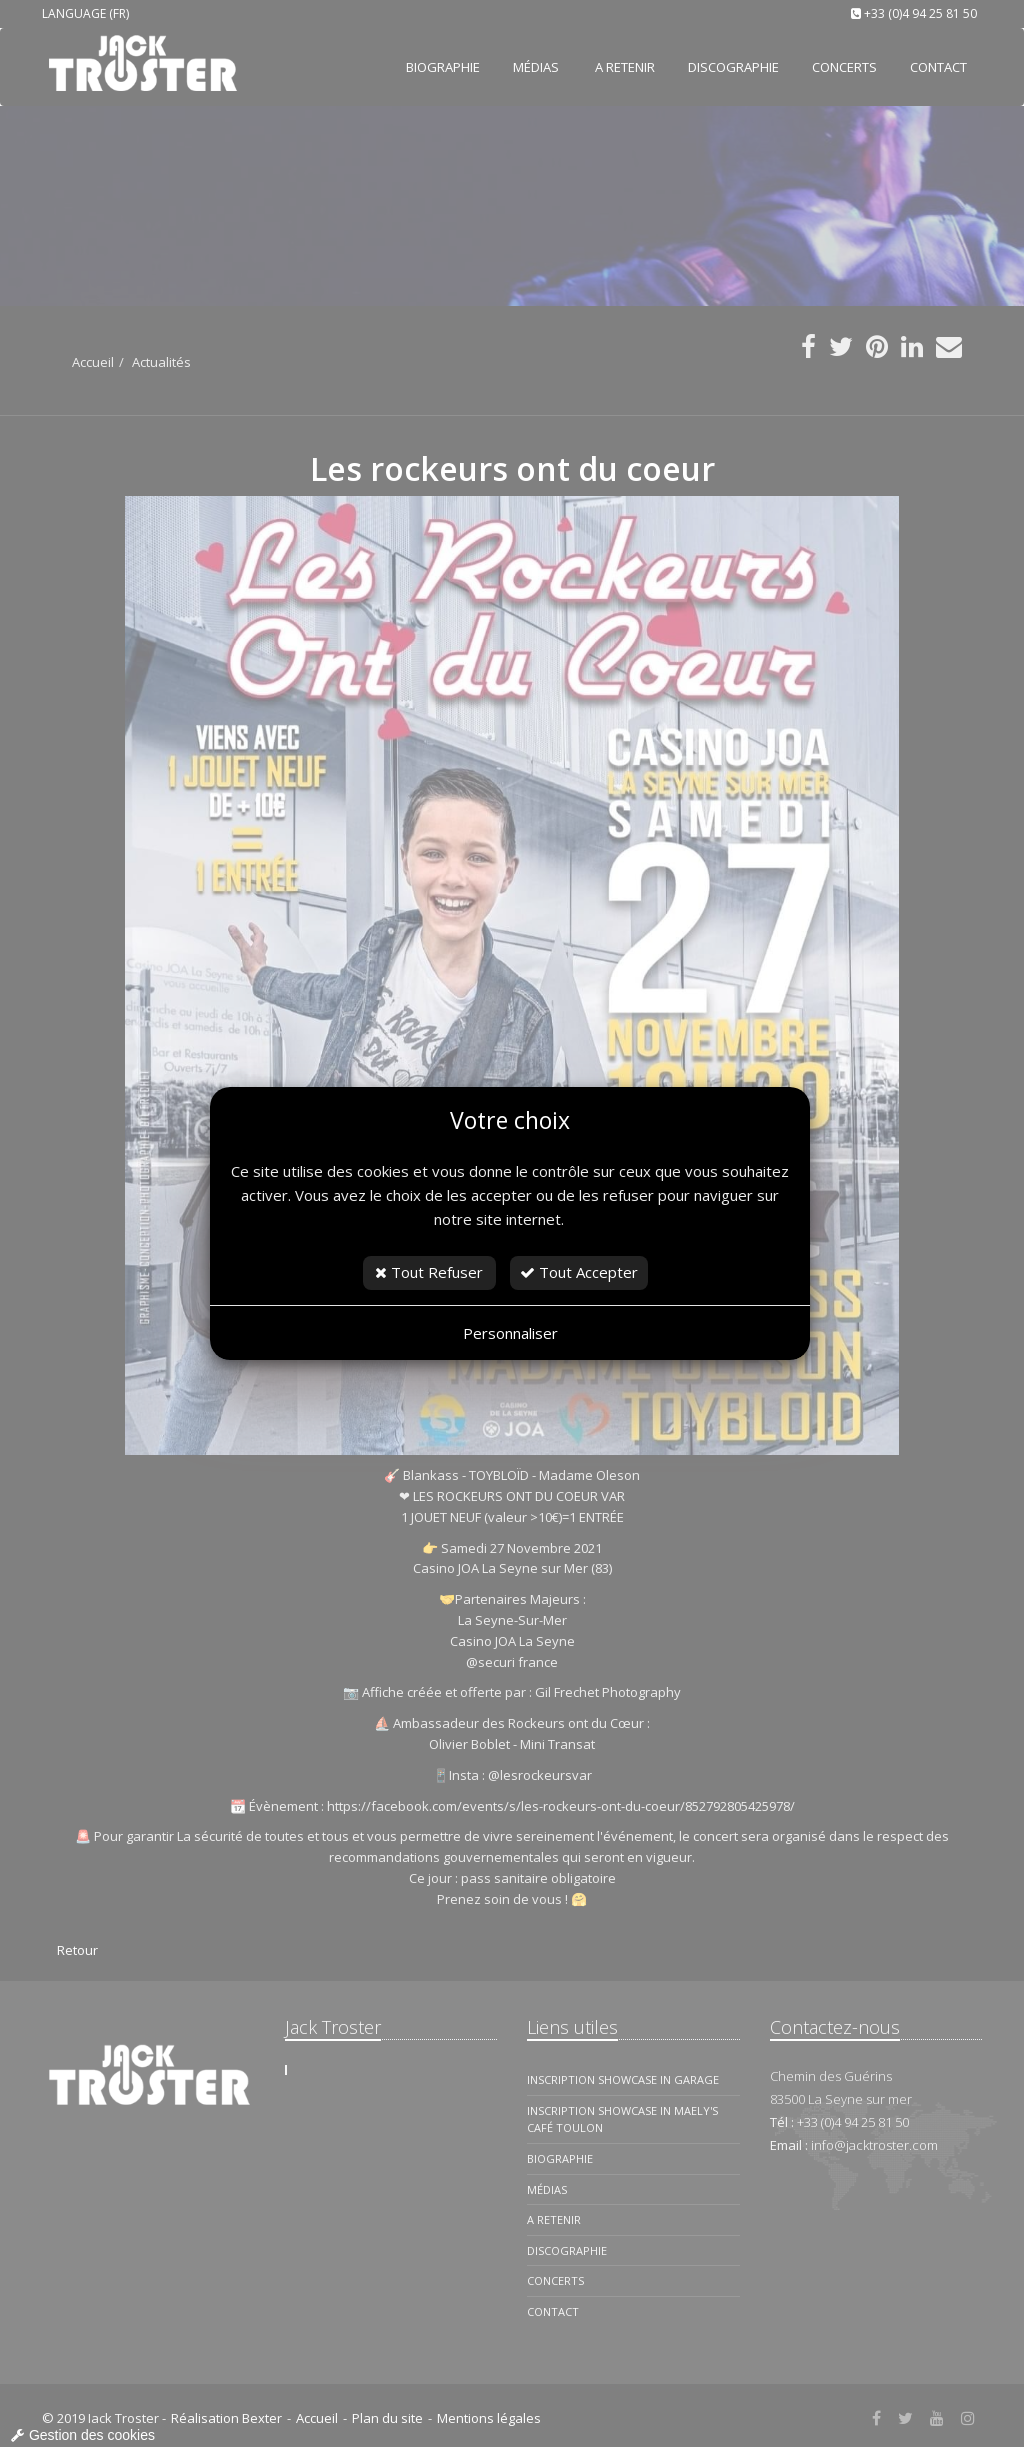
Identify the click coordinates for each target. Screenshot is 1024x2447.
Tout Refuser (429, 1272)
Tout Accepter (579, 1272)
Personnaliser (510, 1333)
